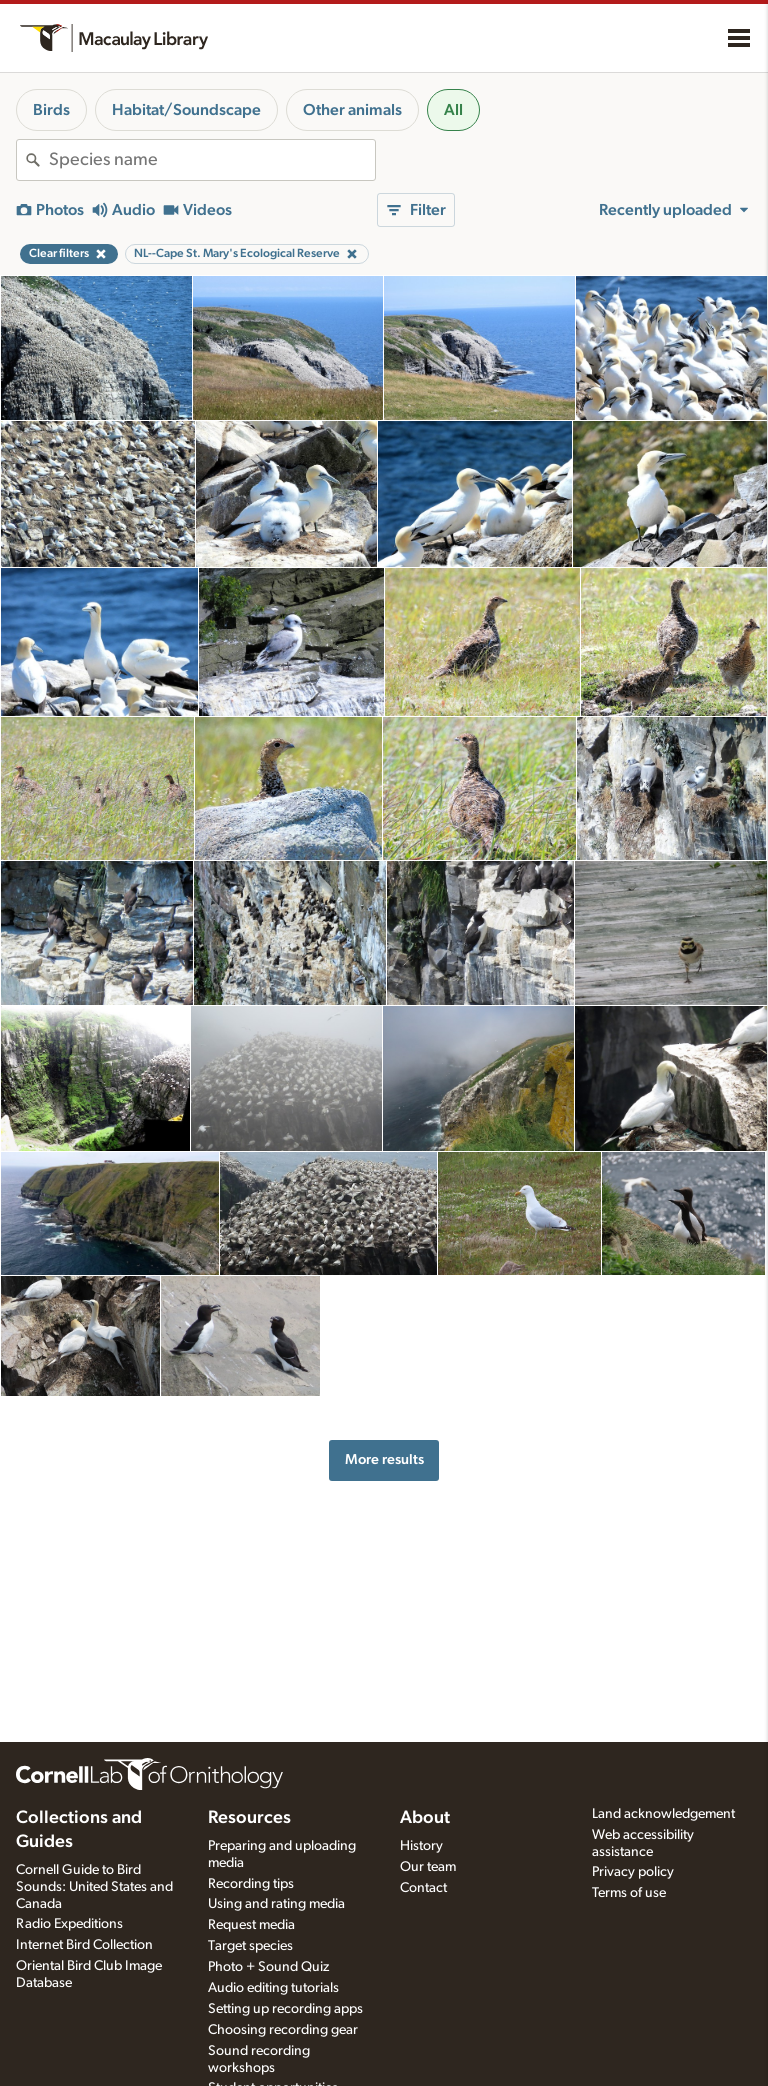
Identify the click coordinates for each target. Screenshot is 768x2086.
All (453, 110)
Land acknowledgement (663, 1814)
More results (384, 1459)
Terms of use (629, 1893)
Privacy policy (633, 1872)
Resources (249, 1818)
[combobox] (212, 160)
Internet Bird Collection (84, 1945)
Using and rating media (276, 1904)
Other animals (352, 110)
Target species (250, 1946)
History (421, 1846)
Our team (428, 1867)
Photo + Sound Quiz (268, 1967)
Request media (251, 1925)
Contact (423, 1888)
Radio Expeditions (69, 1924)
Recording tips (251, 1884)
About (425, 1818)
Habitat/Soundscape (186, 110)
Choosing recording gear (283, 2030)
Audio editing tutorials (273, 1988)
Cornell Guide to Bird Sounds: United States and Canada (94, 1887)
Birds (51, 110)
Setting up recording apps (285, 2009)
